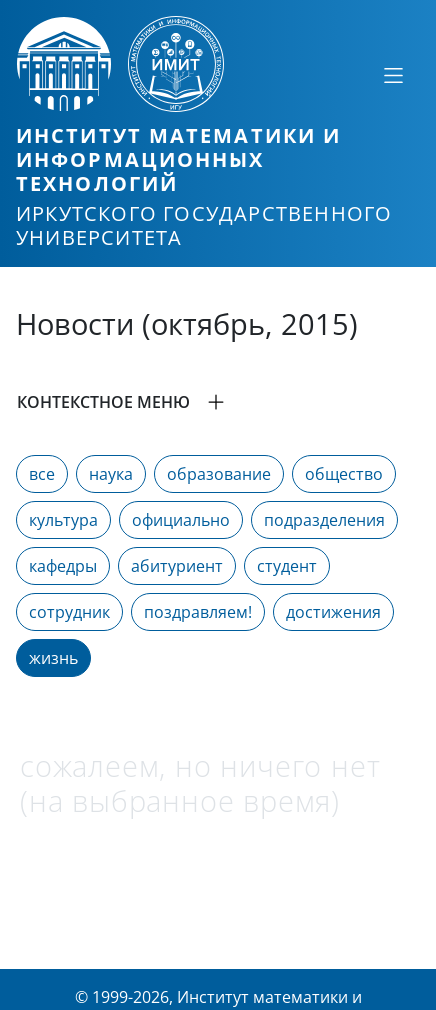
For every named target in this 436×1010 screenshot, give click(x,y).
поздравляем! (198, 612)
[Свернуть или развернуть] (393, 75)
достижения (333, 612)
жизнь (53, 658)
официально (181, 520)
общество (344, 474)
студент (287, 566)
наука (111, 474)
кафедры (63, 566)
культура (63, 520)
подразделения (324, 520)
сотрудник (69, 612)
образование (219, 474)
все (42, 474)
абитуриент (177, 566)
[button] (218, 402)
